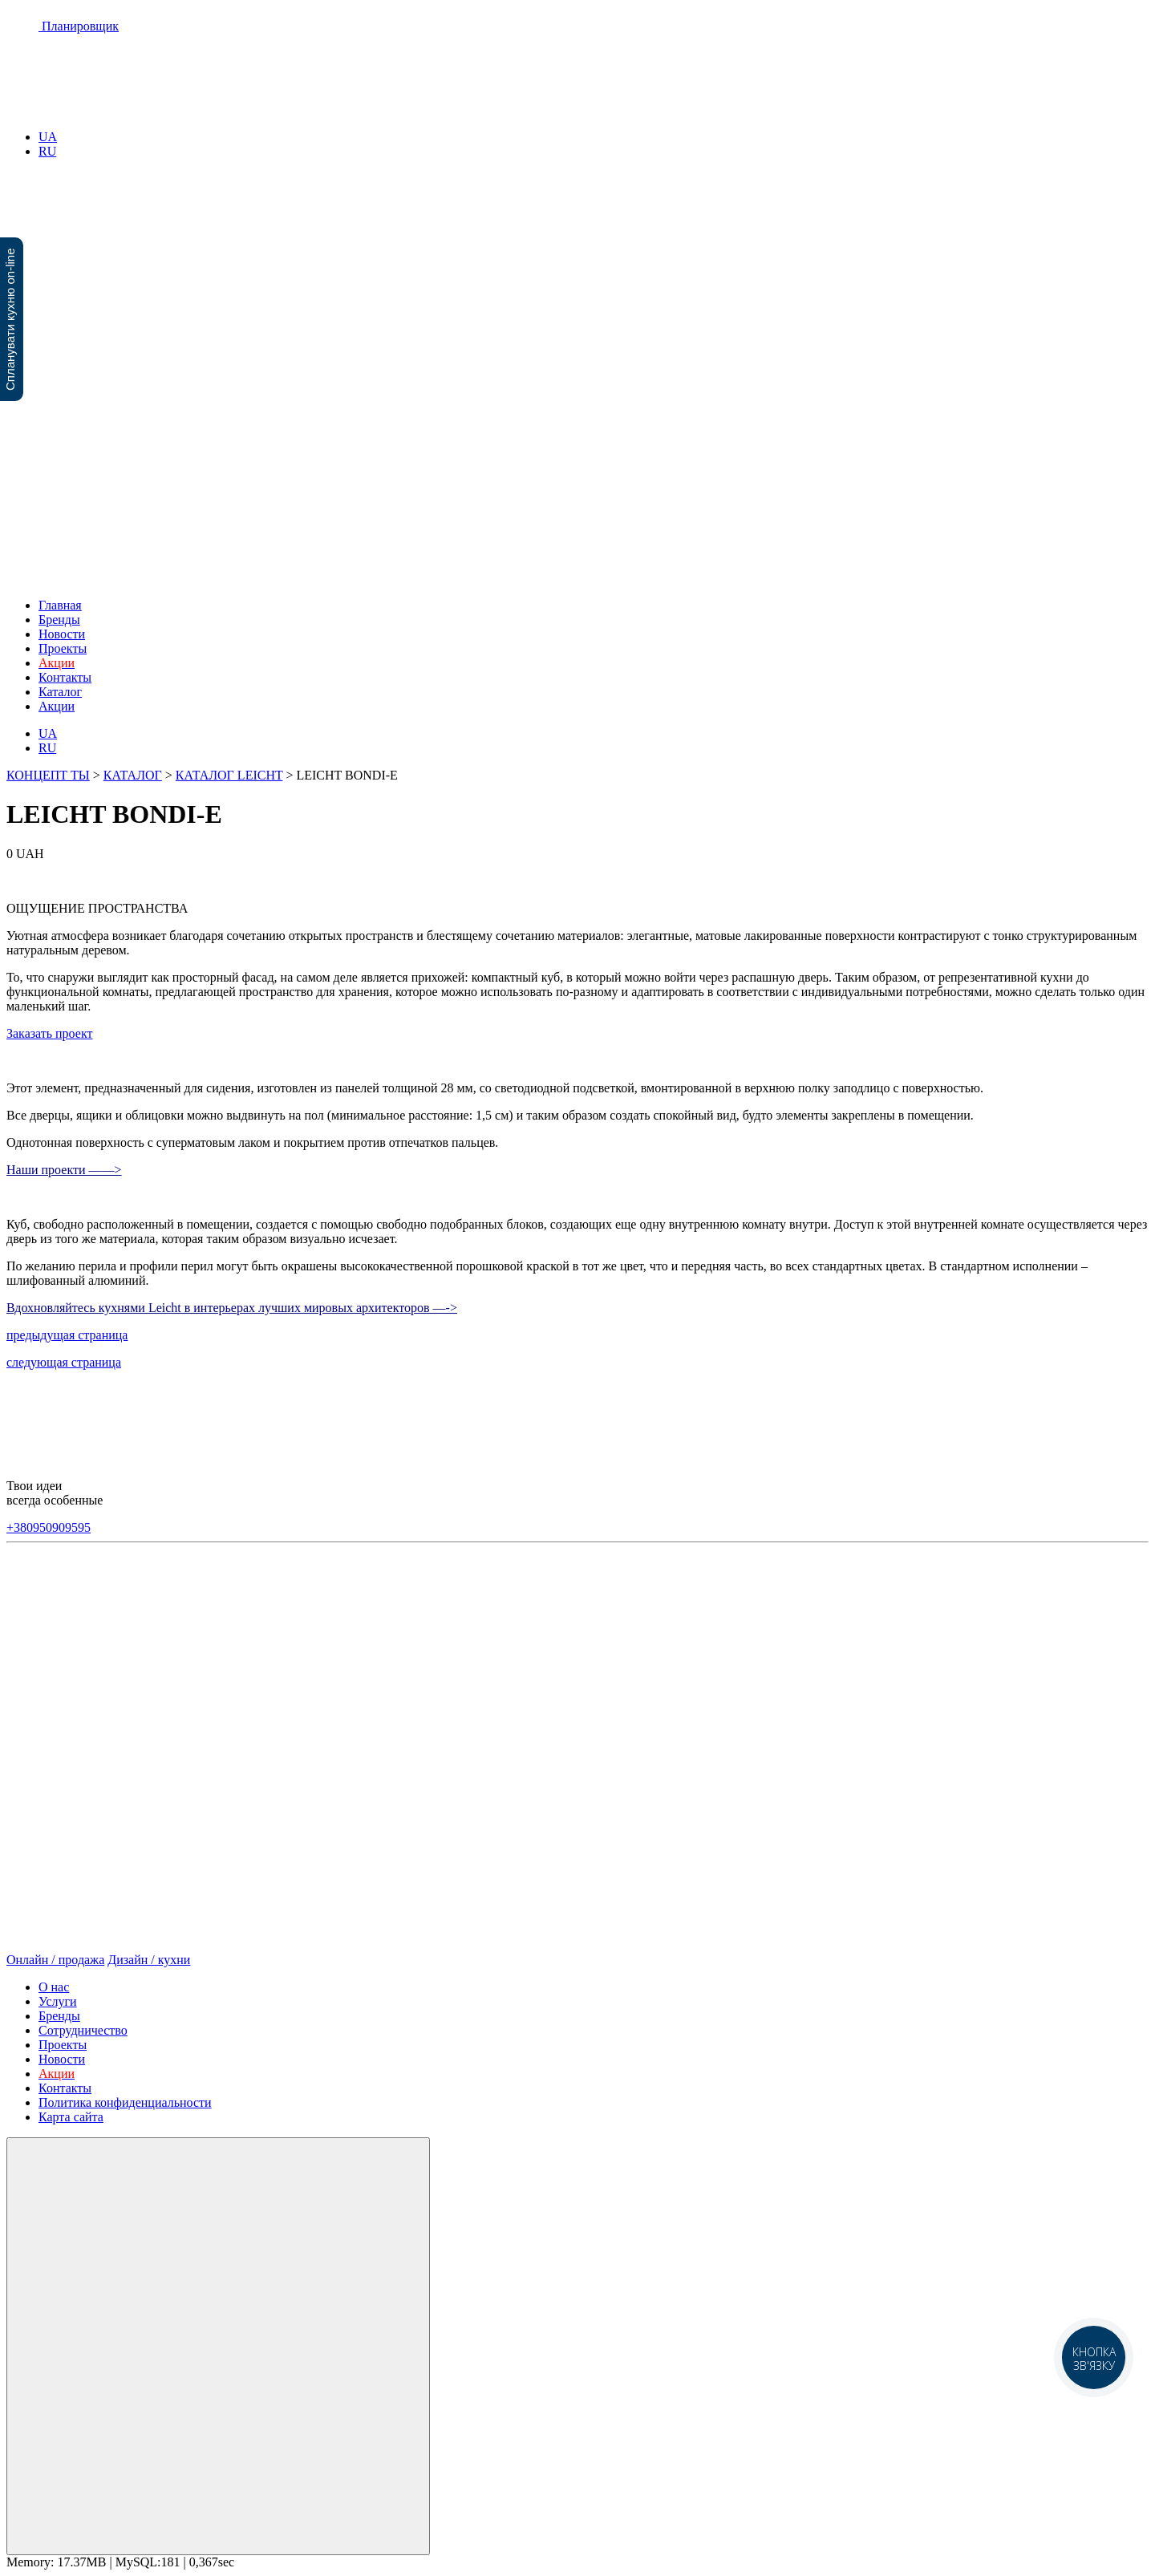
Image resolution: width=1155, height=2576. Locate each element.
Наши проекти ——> (64, 1170)
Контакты (64, 677)
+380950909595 (48, 1527)
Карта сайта (70, 2117)
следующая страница (63, 1362)
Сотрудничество (83, 2030)
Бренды (59, 619)
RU (47, 151)
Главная (60, 605)
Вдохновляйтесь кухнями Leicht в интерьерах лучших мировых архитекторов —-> (231, 1307)
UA (47, 137)
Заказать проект (49, 1033)
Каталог (60, 692)
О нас (53, 1987)
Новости (61, 634)
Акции (56, 706)
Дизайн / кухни (148, 1959)
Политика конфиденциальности (125, 2102)
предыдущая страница (67, 1335)
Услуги (57, 2001)
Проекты (62, 648)
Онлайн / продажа (55, 1959)
